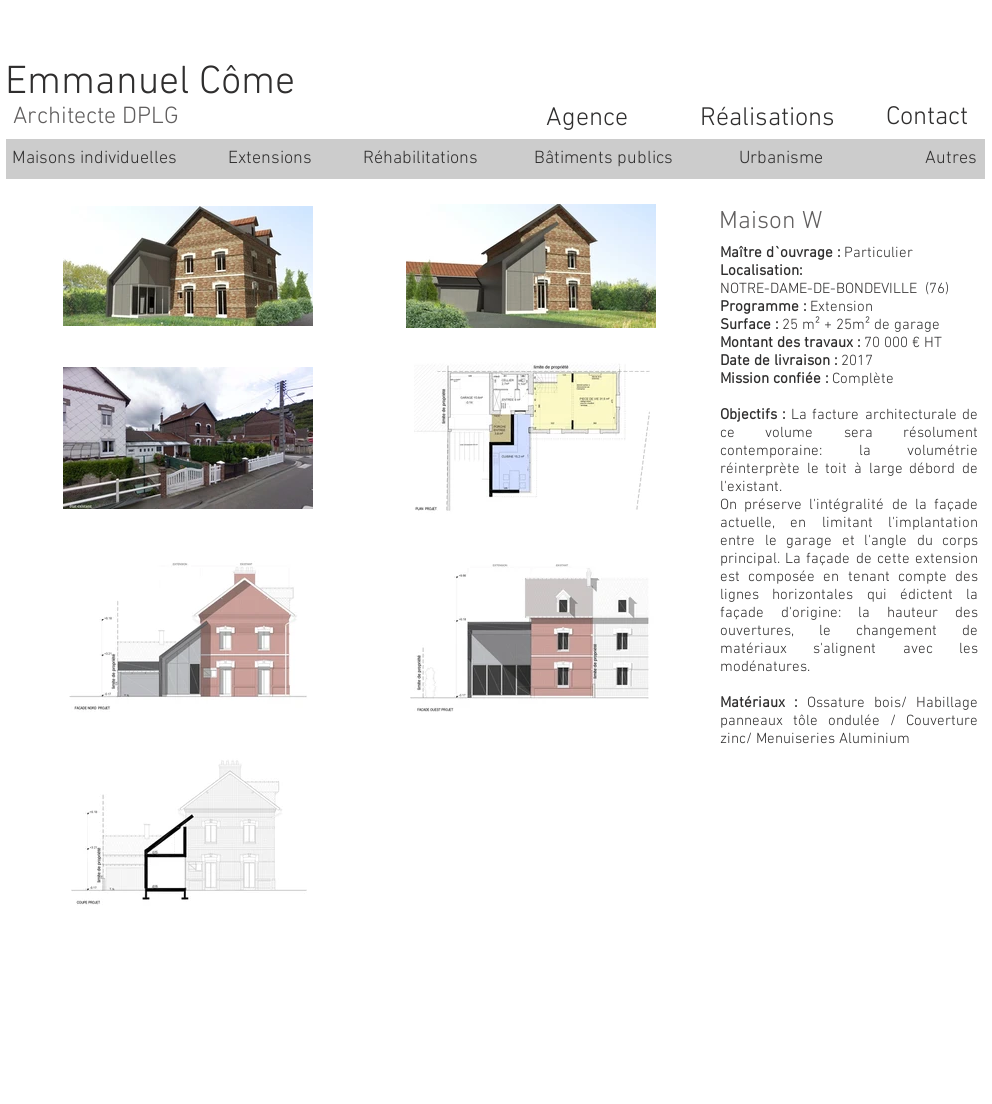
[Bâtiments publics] (603, 159)
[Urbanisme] (781, 159)
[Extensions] (270, 159)
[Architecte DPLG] (96, 118)
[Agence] (587, 119)
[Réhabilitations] (420, 159)
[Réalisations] (767, 119)
